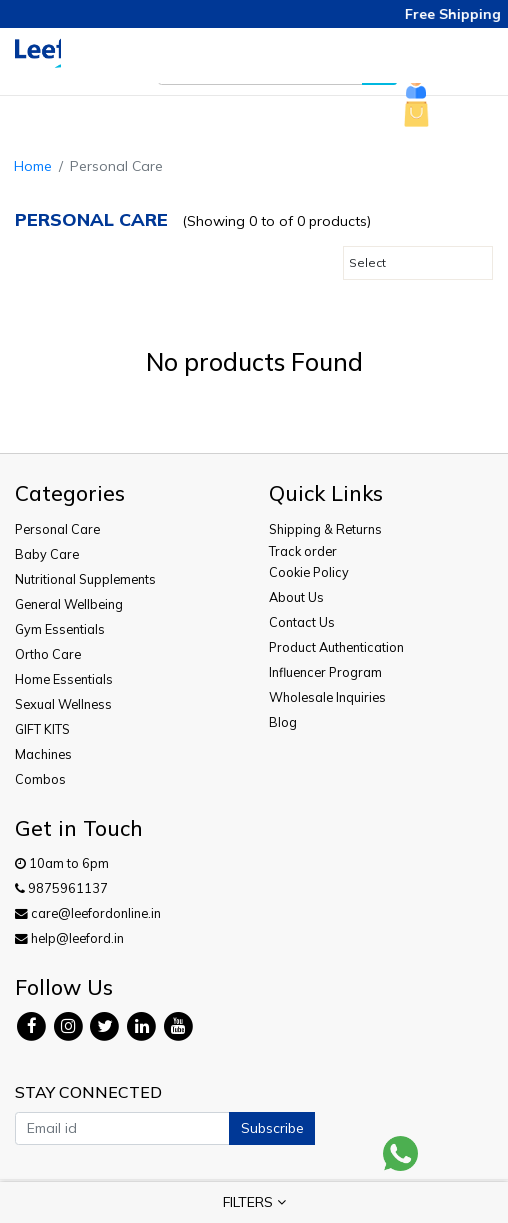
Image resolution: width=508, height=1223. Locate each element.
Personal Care (57, 529)
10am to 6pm (62, 863)
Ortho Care (48, 654)
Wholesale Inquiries (327, 697)
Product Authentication (336, 647)
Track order (303, 551)
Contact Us (302, 622)
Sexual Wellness (63, 704)
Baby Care (47, 554)
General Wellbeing (69, 604)
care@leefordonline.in (88, 913)
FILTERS (254, 1202)
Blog (283, 722)
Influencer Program (325, 672)
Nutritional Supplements (85, 579)
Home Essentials (64, 679)
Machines (43, 754)
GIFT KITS (42, 729)
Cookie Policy (309, 572)
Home (33, 166)
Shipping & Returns (325, 529)
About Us (296, 597)
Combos (40, 779)
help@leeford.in (69, 938)
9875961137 (61, 888)
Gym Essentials (60, 629)
